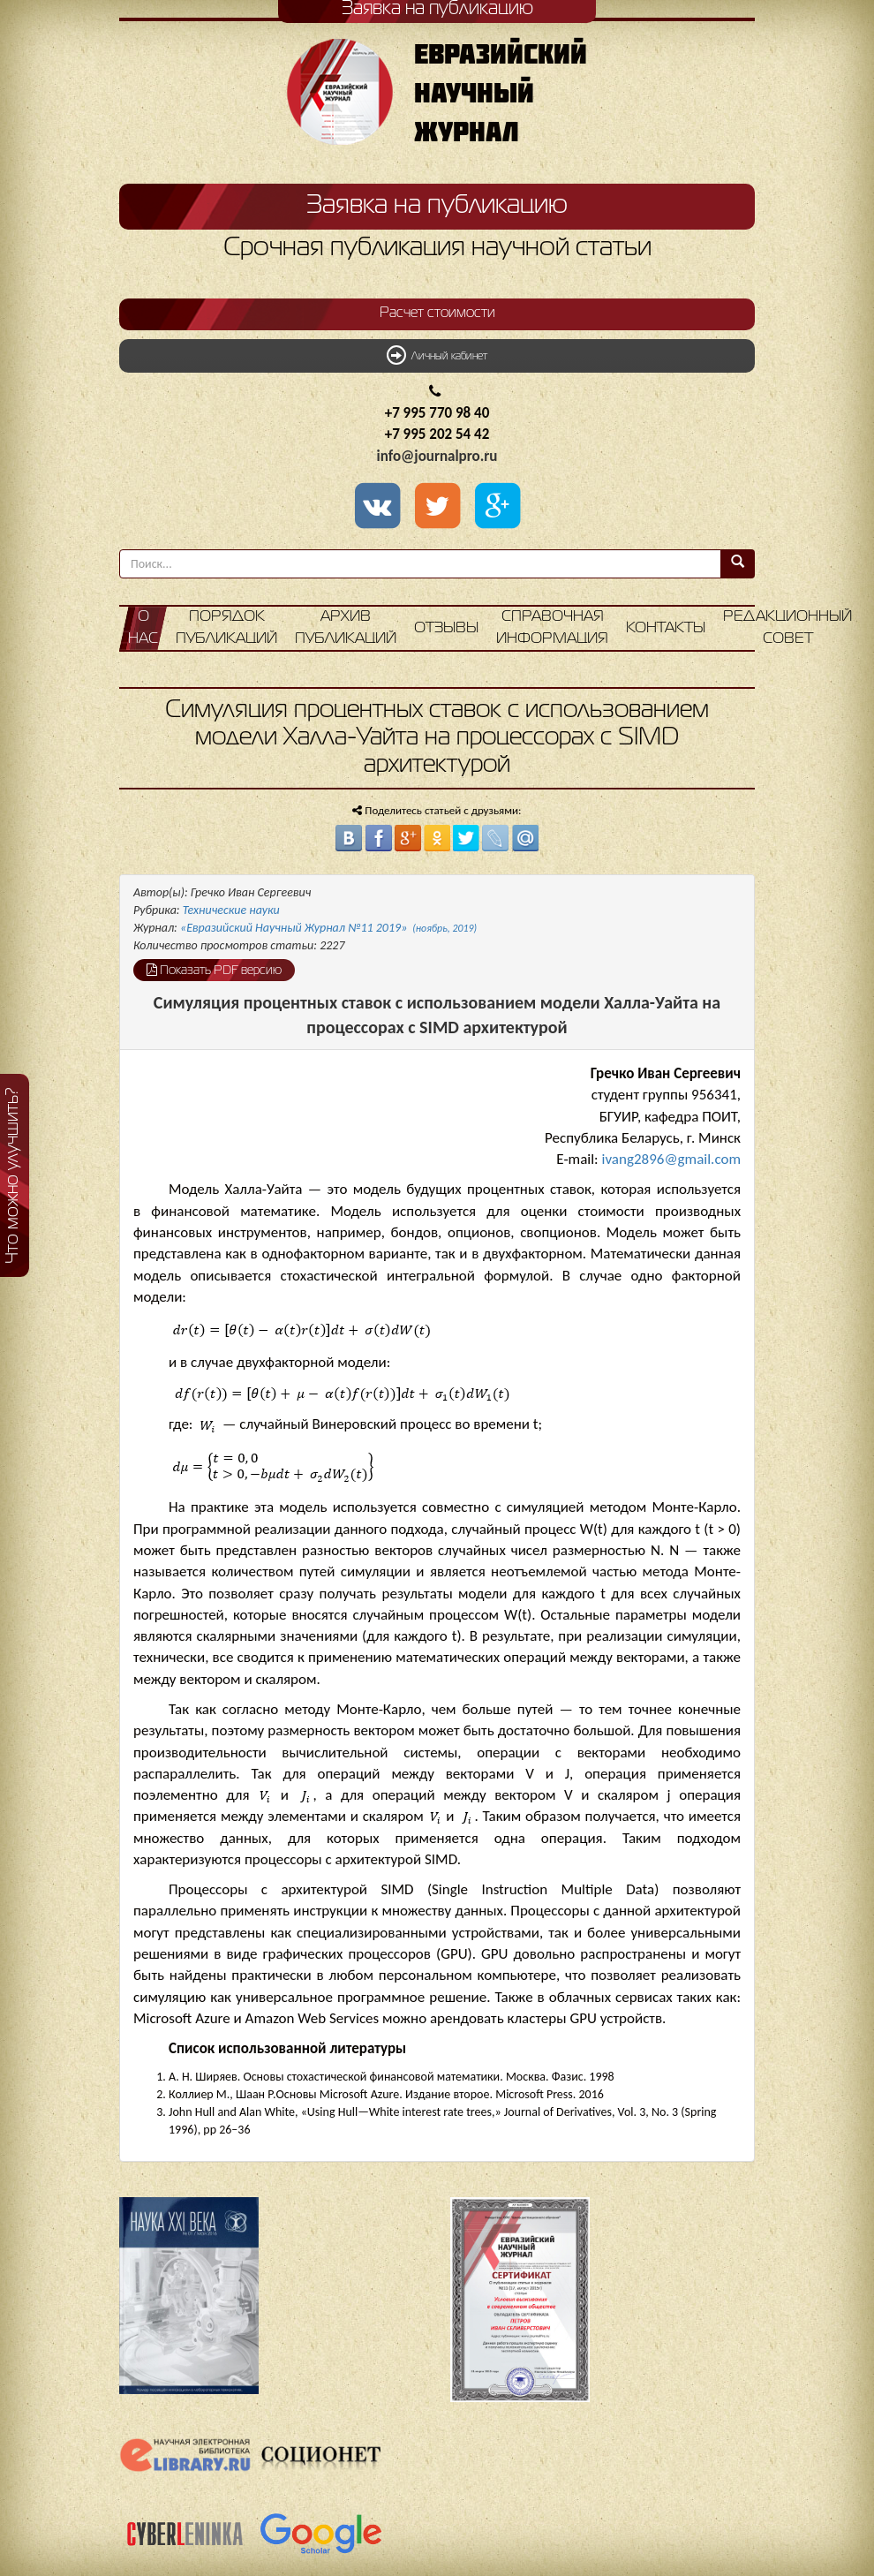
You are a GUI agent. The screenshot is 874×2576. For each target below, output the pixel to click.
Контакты (665, 628)
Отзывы (446, 628)
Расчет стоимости (437, 313)
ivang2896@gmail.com (671, 1159)
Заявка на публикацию (437, 205)
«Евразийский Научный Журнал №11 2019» (328, 927)
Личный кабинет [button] (437, 355)
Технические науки (231, 910)
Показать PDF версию (214, 969)
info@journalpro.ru (437, 456)
